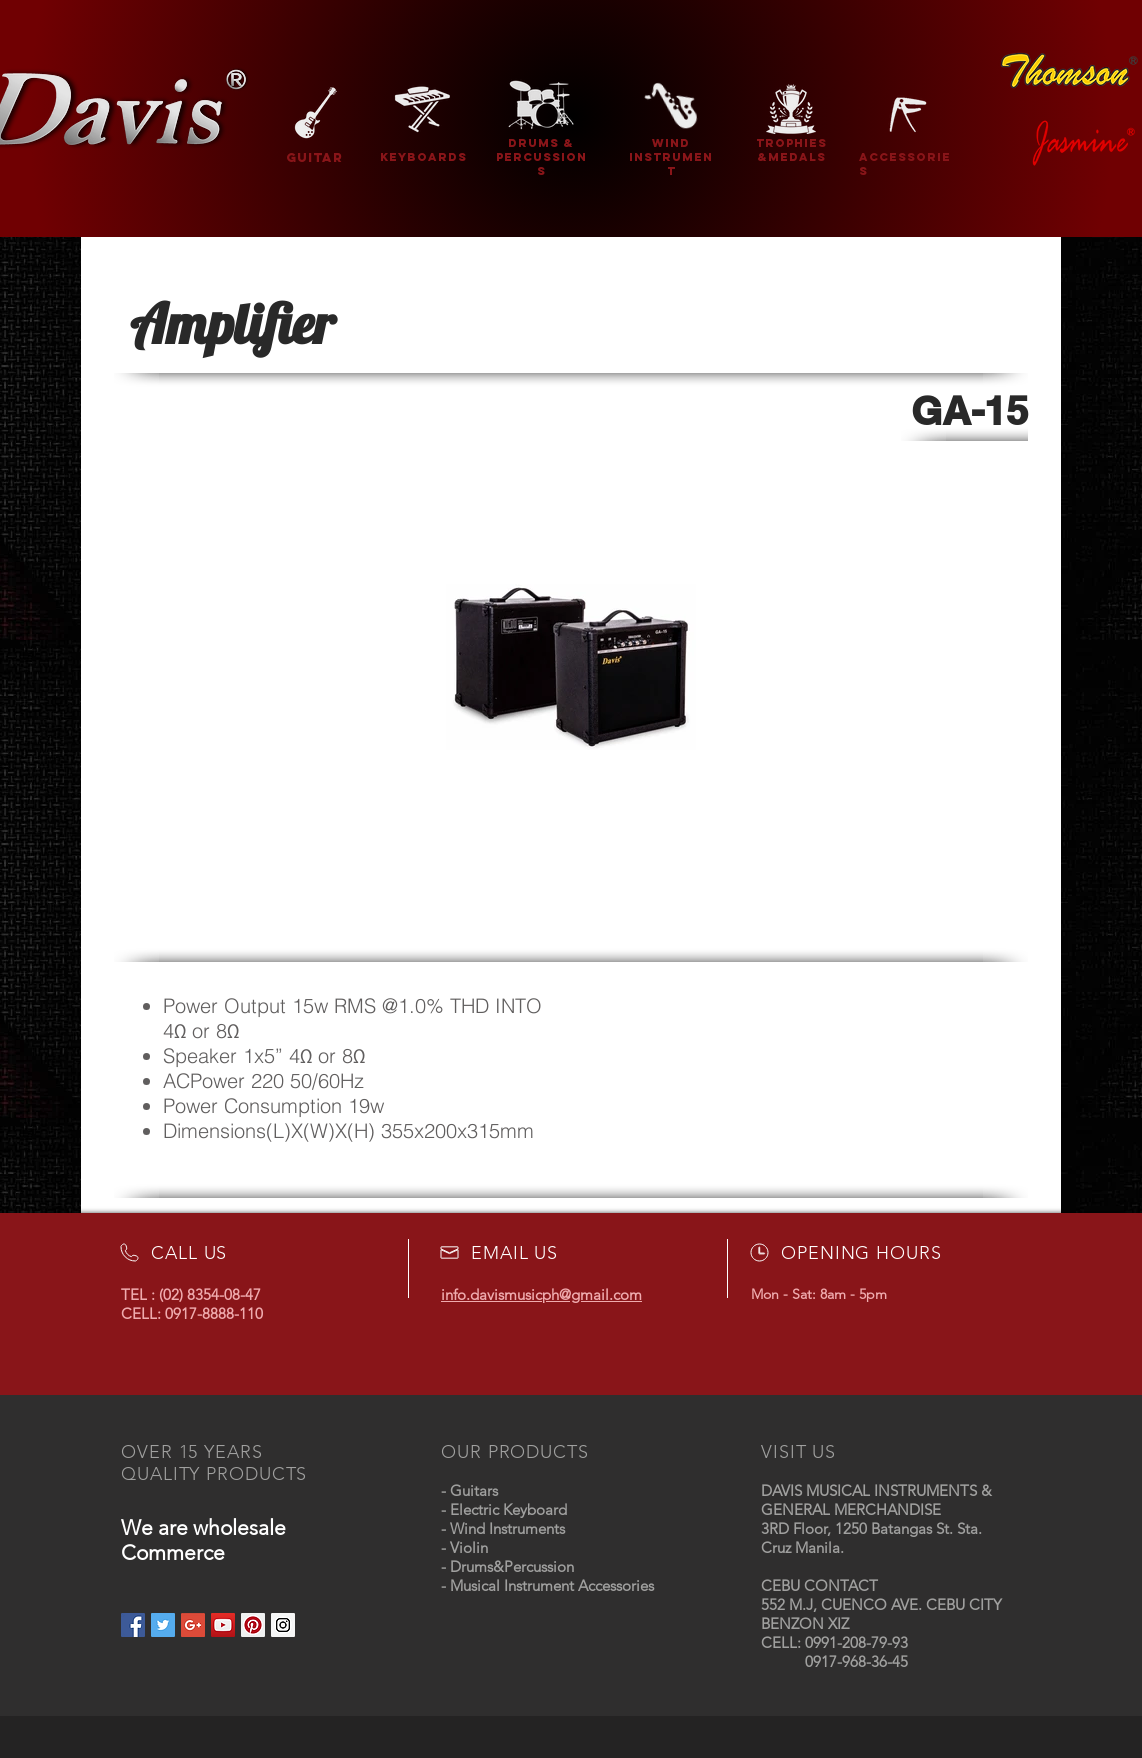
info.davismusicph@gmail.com (541, 1294)
